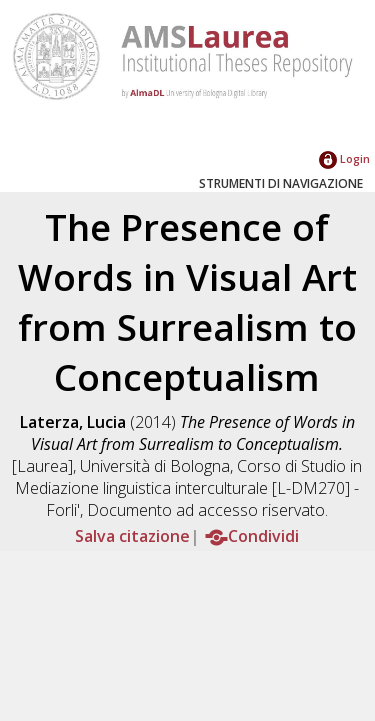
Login (344, 158)
